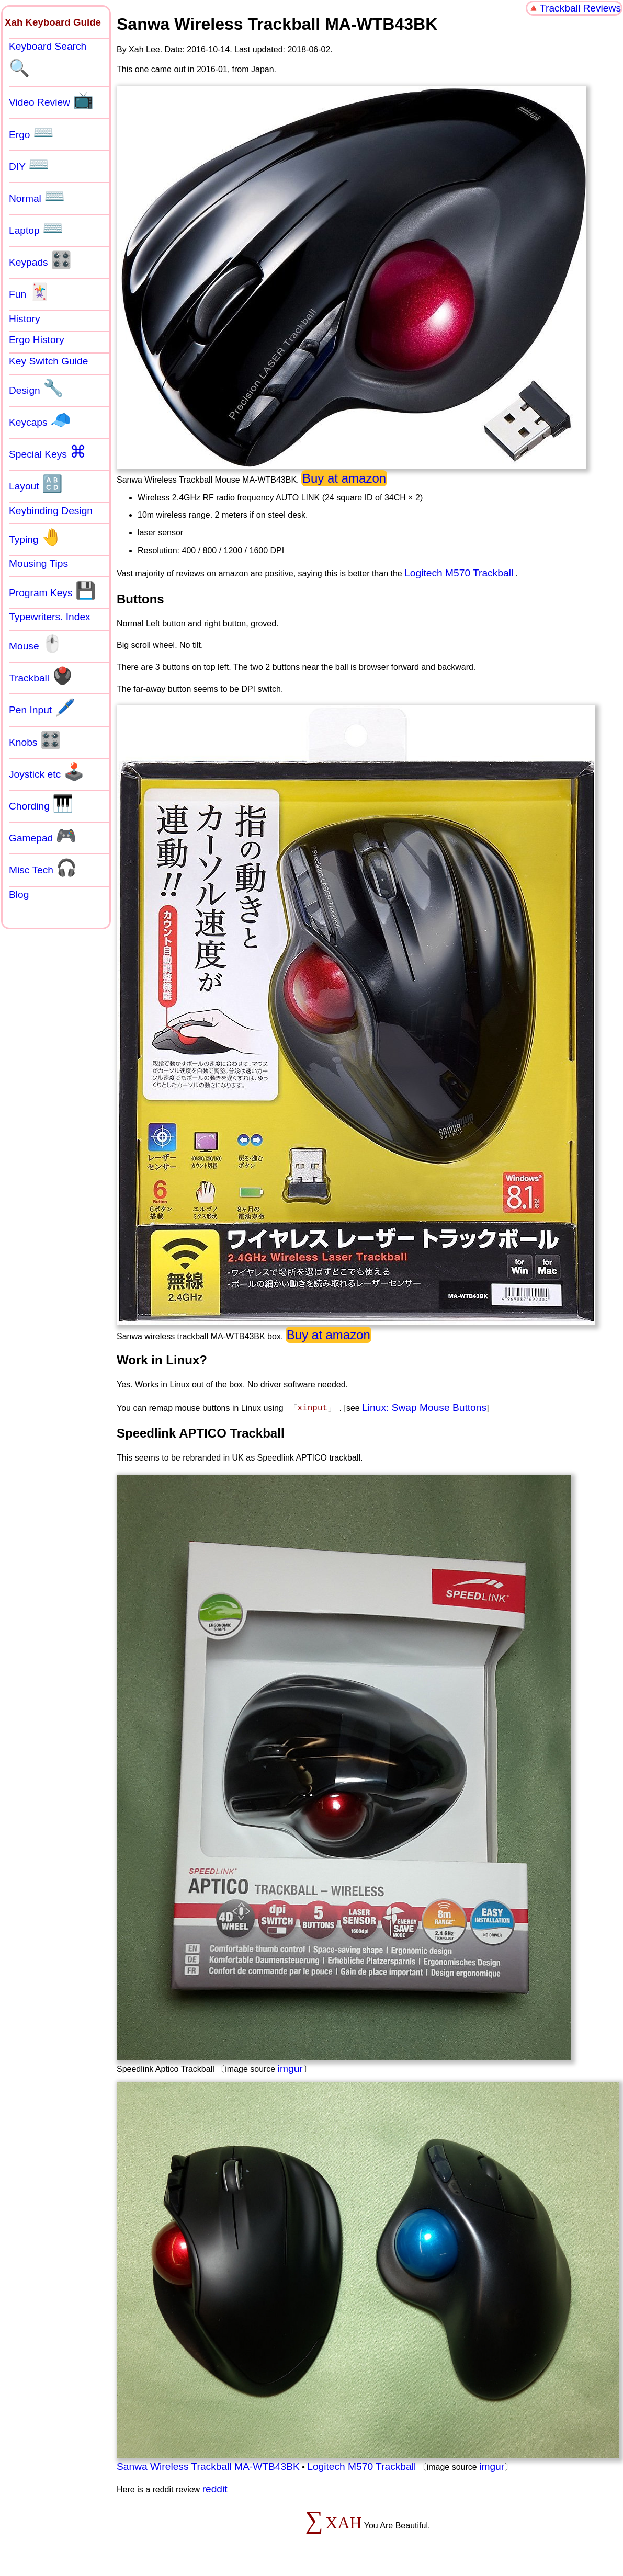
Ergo (31, 132)
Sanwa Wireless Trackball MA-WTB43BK (208, 2466)
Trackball (41, 676)
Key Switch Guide (48, 361)
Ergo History (36, 339)
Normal (37, 196)
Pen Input (42, 707)
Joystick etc (46, 772)
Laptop (36, 228)
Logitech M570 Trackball (458, 572)
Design (36, 388)
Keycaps (40, 420)
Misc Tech (43, 867)
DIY (29, 164)
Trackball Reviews (580, 8)
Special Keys (47, 452)
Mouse (36, 644)
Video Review (51, 100)
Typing (35, 537)
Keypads (40, 260)
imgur (290, 2068)
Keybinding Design (51, 510)
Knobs (35, 740)
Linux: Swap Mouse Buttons (424, 1407)
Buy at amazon (344, 478)
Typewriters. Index (49, 616)
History (24, 318)
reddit (215, 2488)
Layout (36, 484)
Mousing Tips (38, 563)
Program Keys (52, 590)
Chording (41, 804)
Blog (19, 894)
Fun (29, 292)
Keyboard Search (47, 59)
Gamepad (42, 836)
